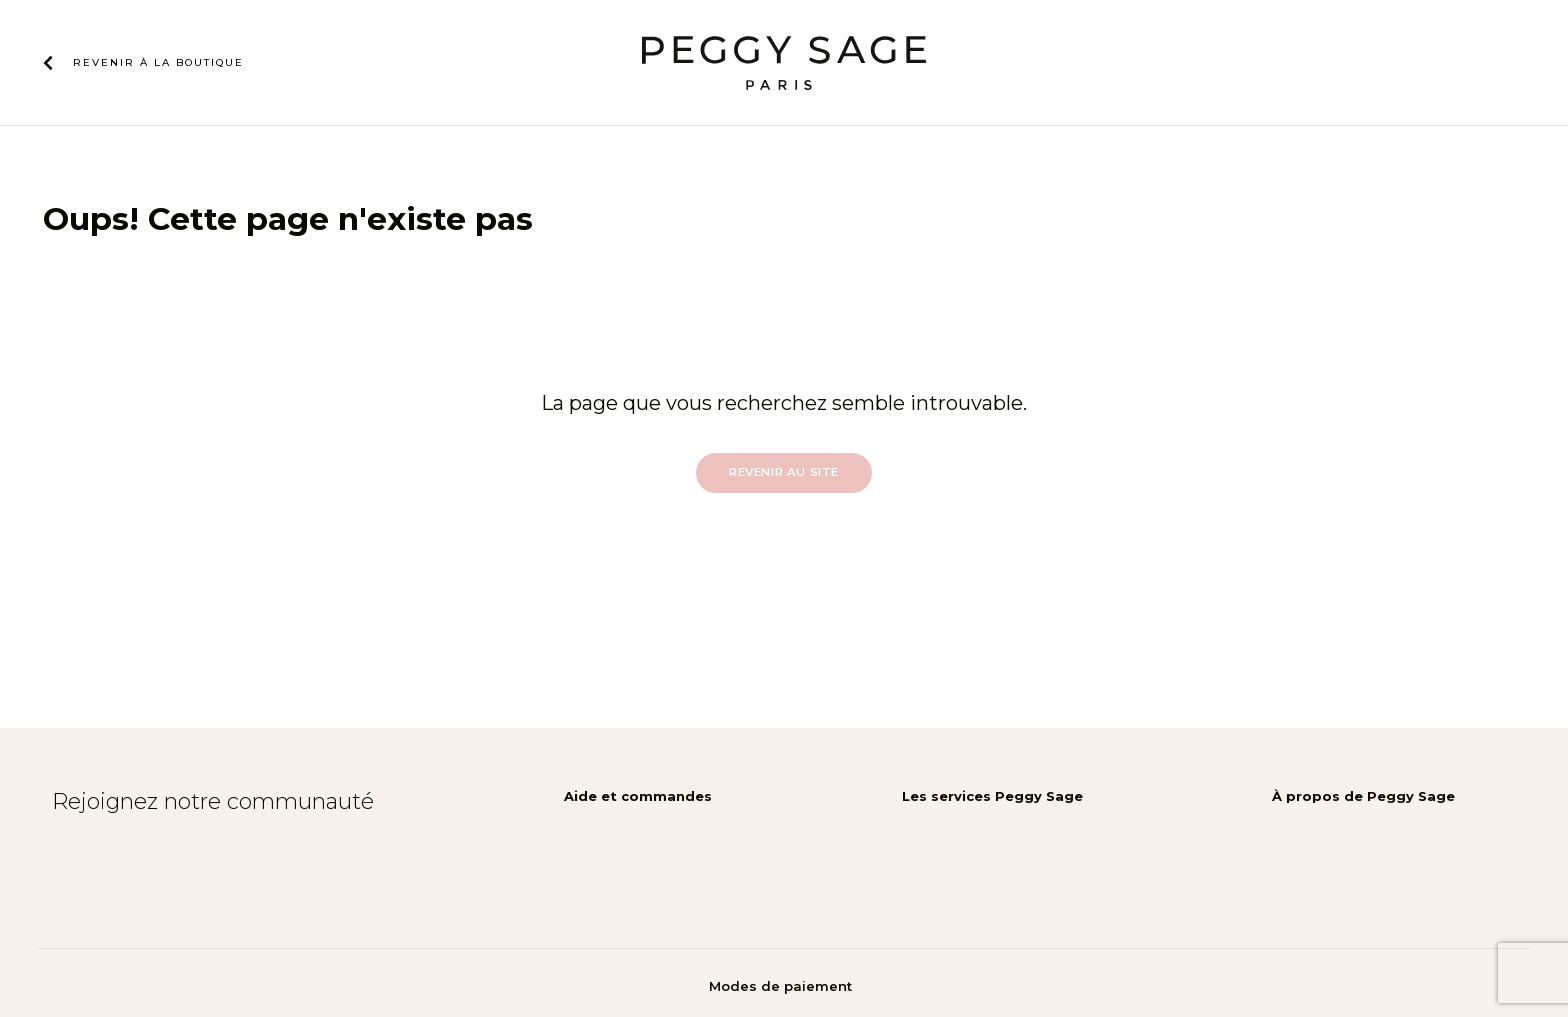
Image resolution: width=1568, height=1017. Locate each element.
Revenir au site (784, 472)
